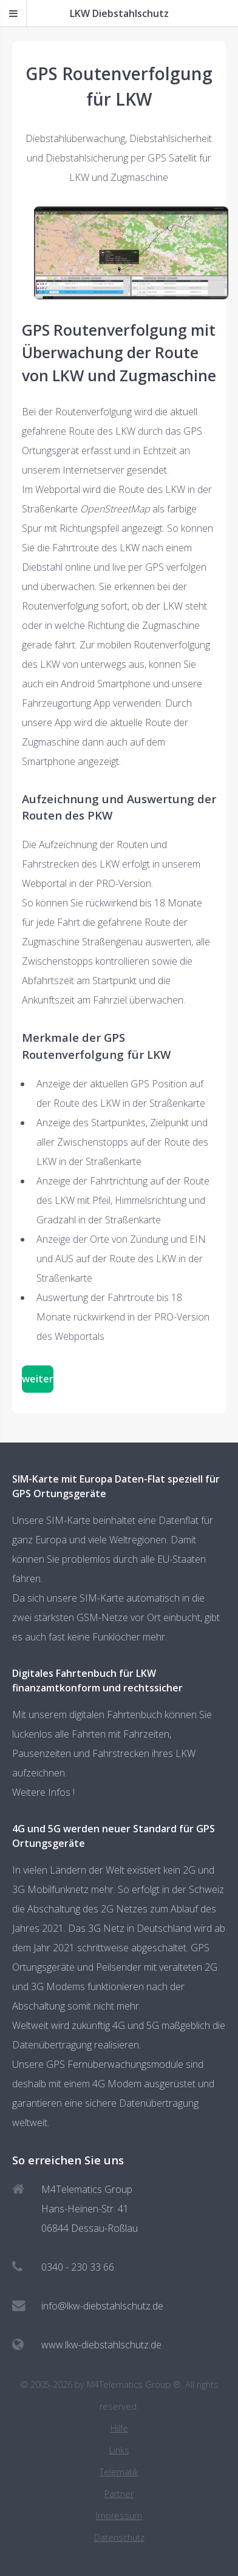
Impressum (119, 2515)
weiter (37, 1378)
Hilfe (119, 2428)
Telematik (119, 2472)
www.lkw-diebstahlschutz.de (101, 2344)
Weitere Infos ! (43, 1792)
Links (119, 2450)
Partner (119, 2494)
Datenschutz (119, 2537)
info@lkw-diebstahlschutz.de (102, 2306)
